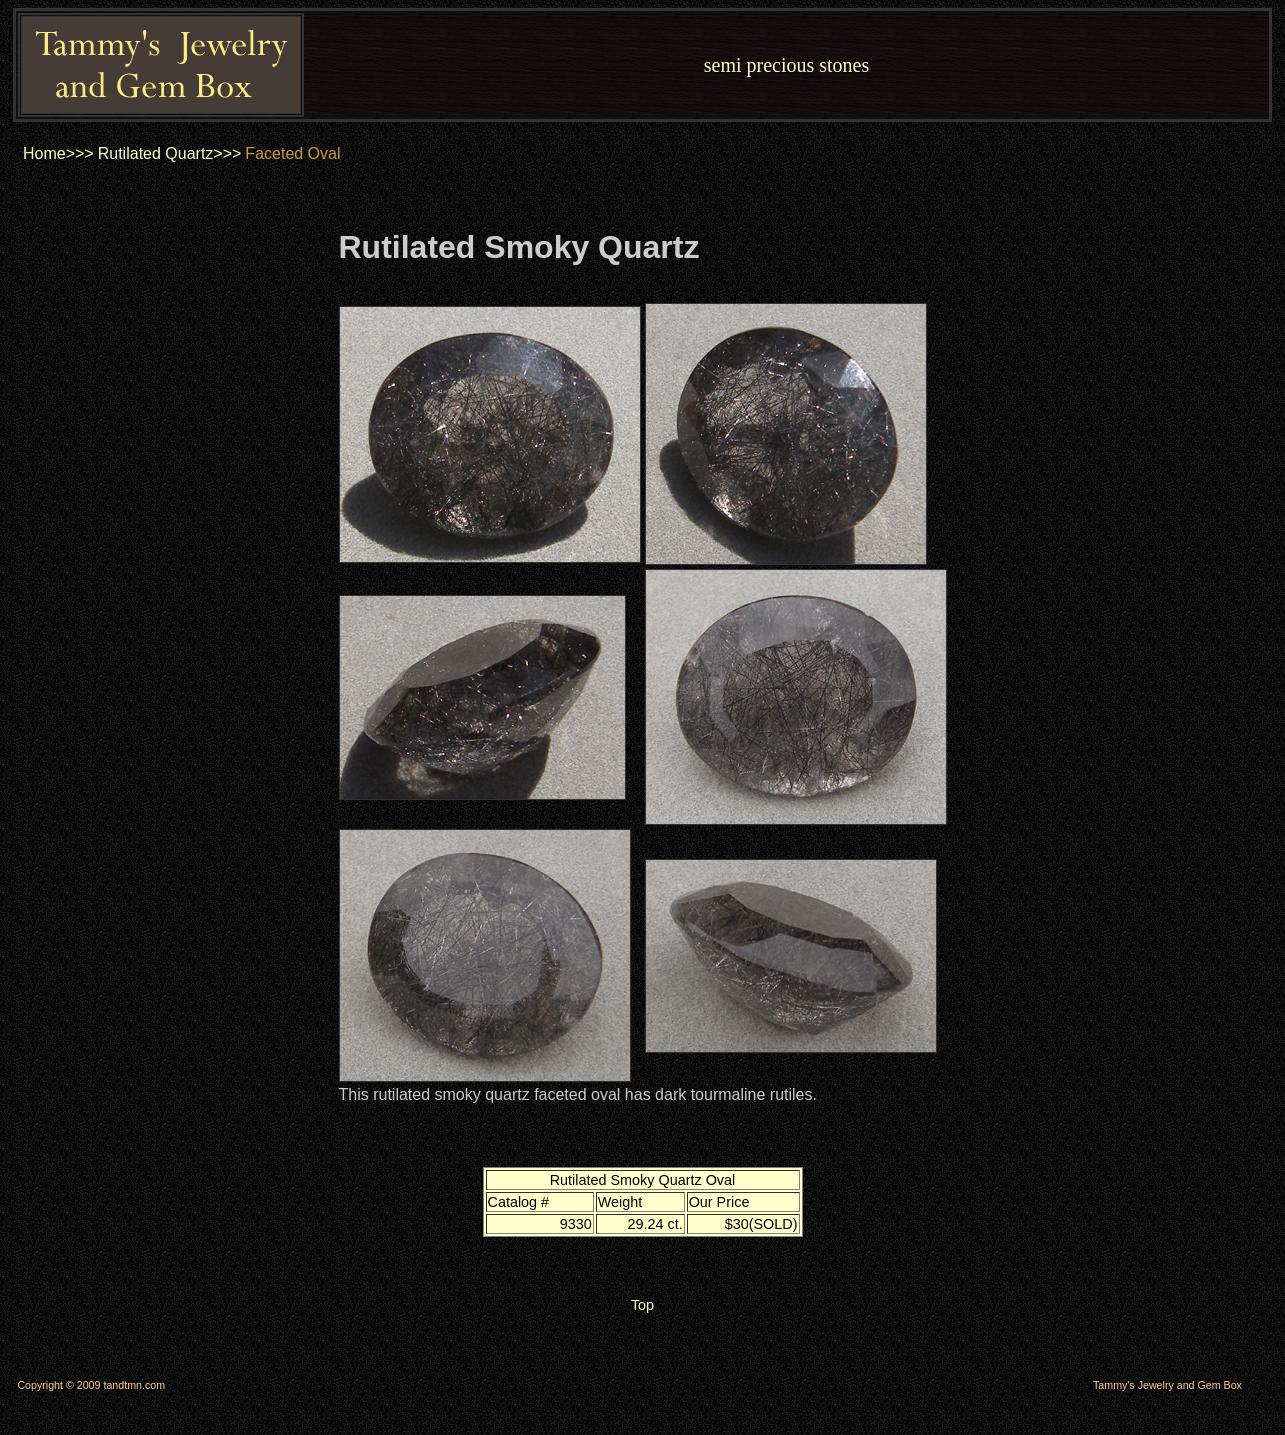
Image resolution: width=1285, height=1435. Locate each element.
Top (642, 1305)
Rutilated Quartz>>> (170, 153)
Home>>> (58, 153)
